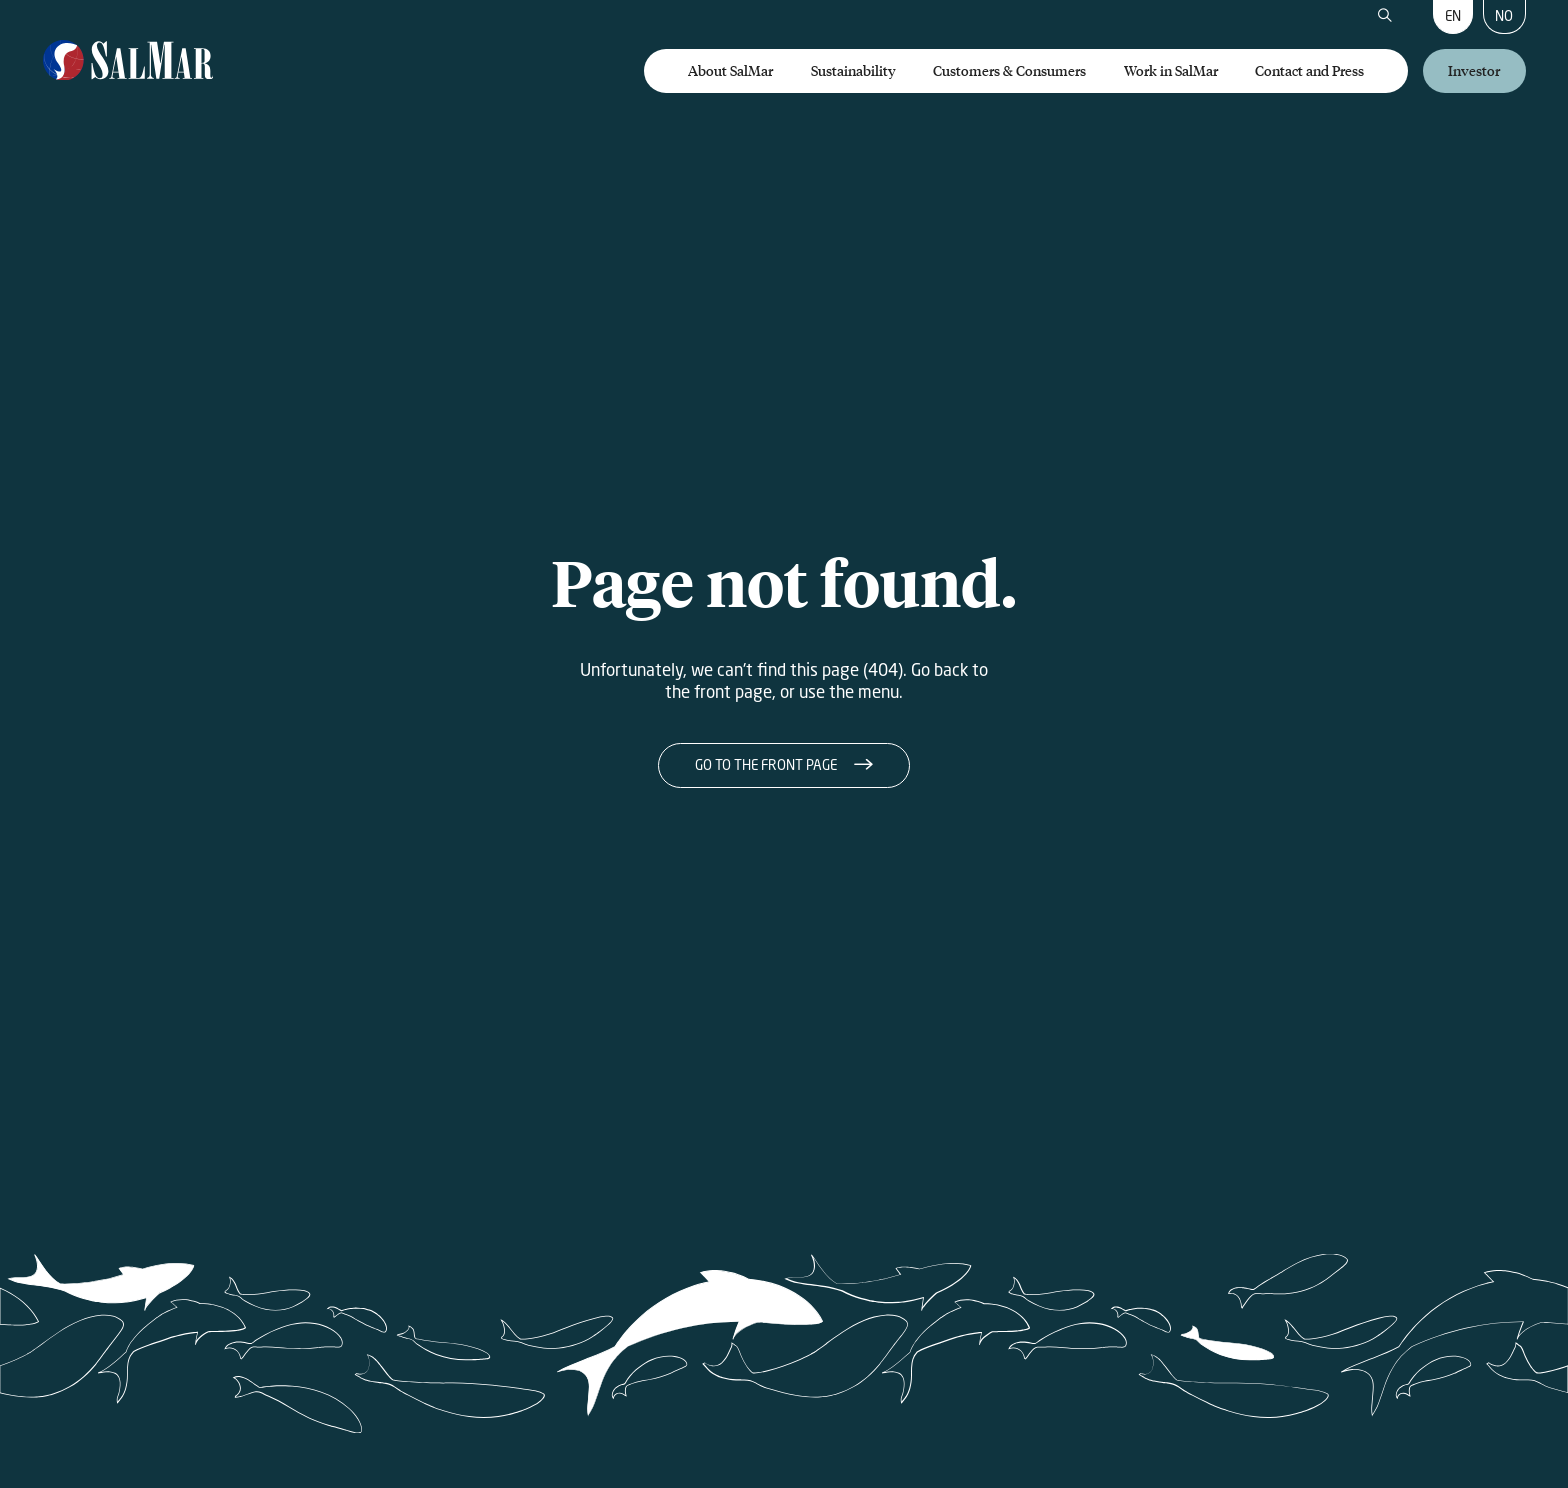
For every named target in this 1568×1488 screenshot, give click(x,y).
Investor (1474, 70)
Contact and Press (1309, 70)
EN (1453, 16)
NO (1504, 16)
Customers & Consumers (1009, 70)
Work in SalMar (1171, 70)
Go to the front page (766, 765)
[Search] (1385, 17)
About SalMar (730, 70)
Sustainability (853, 70)
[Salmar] (128, 62)
